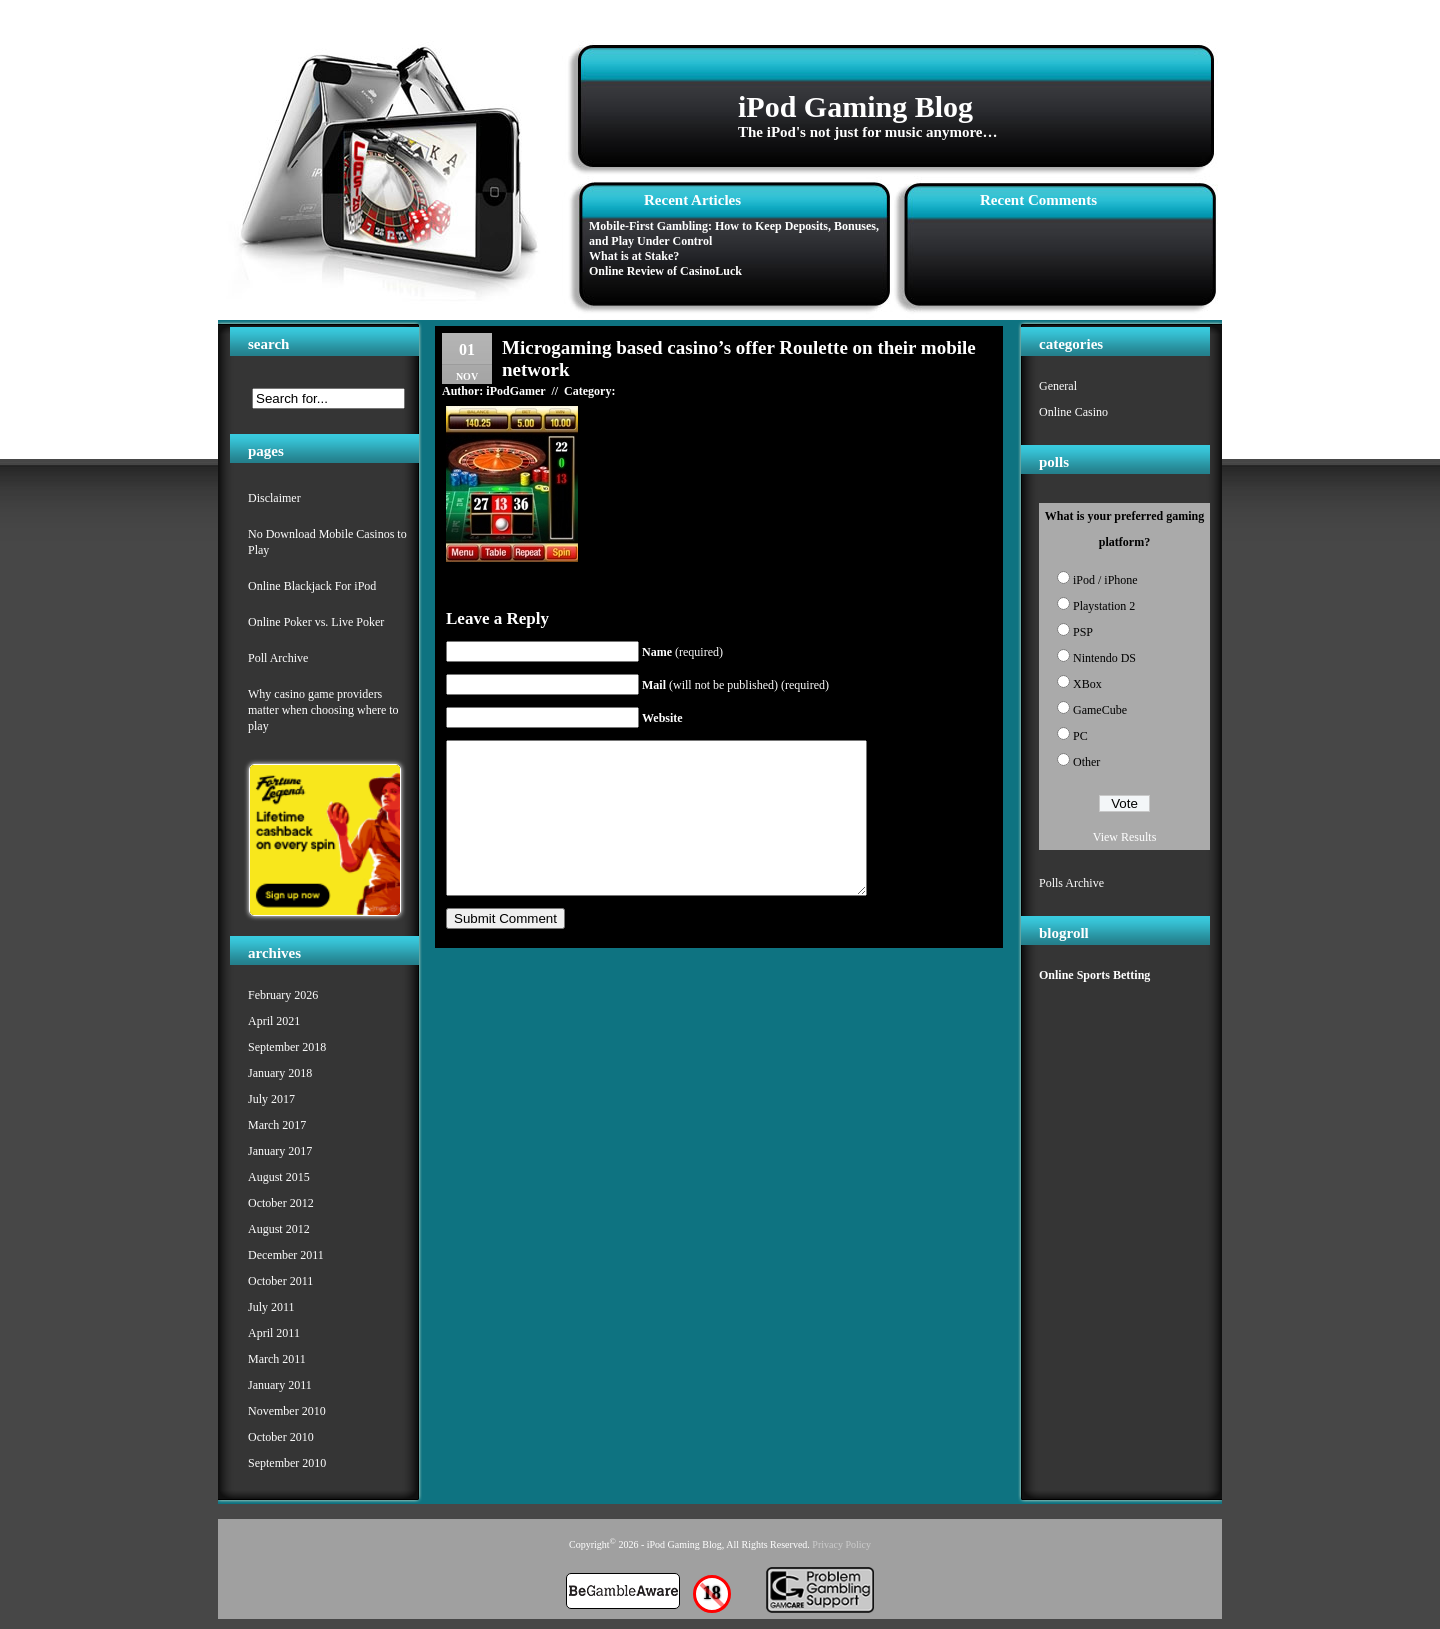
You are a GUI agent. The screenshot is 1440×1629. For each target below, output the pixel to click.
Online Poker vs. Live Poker (316, 622)
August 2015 (279, 1177)
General (1058, 386)
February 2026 (283, 995)
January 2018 (280, 1073)
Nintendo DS (1104, 658)
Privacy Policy (841, 1544)
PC (1080, 736)
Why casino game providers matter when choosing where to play (323, 710)
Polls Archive (1071, 883)
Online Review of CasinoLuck (665, 271)
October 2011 (280, 1281)
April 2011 (274, 1333)
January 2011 (280, 1385)
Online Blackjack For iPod (312, 586)
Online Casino (1073, 412)
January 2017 (280, 1151)
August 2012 (279, 1229)
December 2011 (286, 1255)
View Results (1125, 837)
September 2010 (287, 1463)
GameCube (1100, 710)
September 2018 (287, 1047)
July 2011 (271, 1307)
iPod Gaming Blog (855, 106)
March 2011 (277, 1359)
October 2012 (281, 1203)
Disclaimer (274, 498)
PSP (1083, 632)
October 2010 (281, 1437)
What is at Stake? (634, 256)
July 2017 (271, 1099)
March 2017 (277, 1125)
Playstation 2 (1104, 606)
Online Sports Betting (1094, 975)
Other (1086, 762)
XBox (1087, 684)
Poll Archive (278, 658)
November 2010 (287, 1411)
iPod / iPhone (1105, 580)
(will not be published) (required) (735, 685)
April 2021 (274, 1021)
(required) (682, 652)
